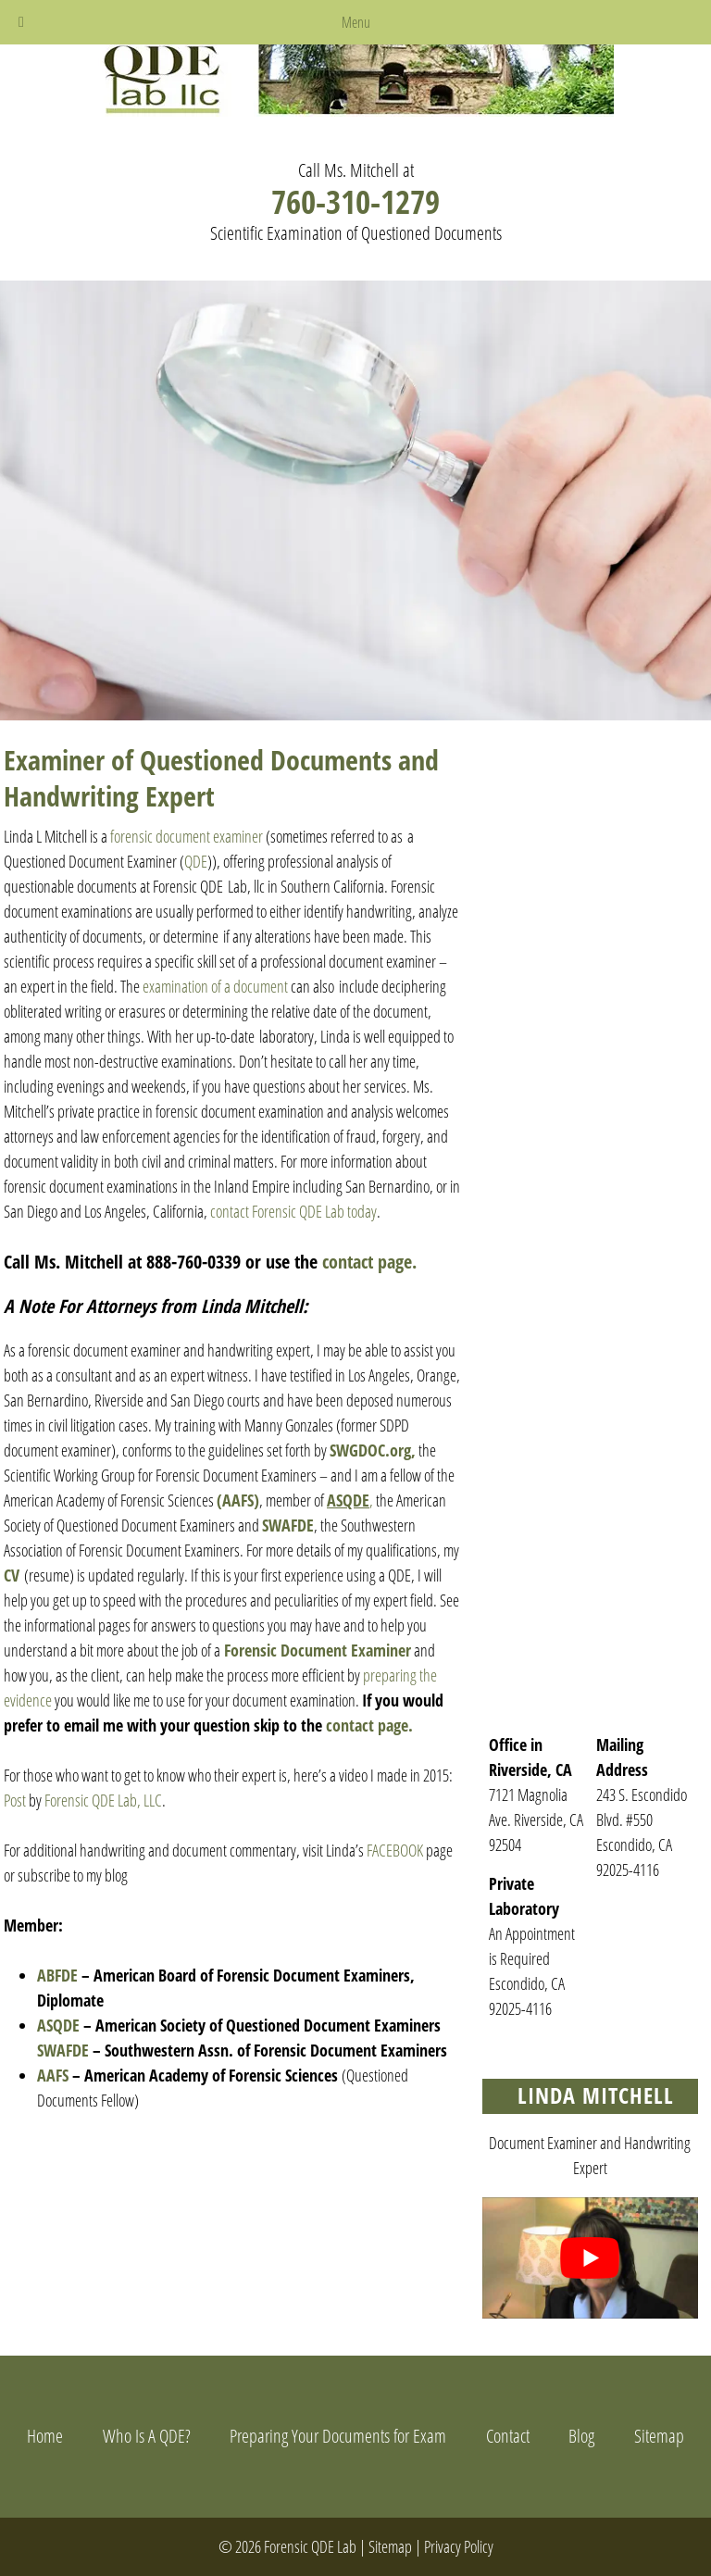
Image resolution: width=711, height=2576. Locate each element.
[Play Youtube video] (590, 2258)
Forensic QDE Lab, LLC (103, 1800)
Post (15, 1800)
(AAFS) (238, 1500)
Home (45, 2435)
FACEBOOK (393, 1850)
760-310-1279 (355, 201)
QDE (195, 861)
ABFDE (59, 1975)
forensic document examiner (186, 836)
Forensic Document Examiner (317, 1650)
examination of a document (215, 986)
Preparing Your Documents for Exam (338, 2435)
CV (11, 1575)
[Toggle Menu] (21, 22)
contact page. (369, 1261)
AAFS (53, 2075)
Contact (508, 2435)
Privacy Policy (458, 2546)
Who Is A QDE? (147, 2435)
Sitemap (659, 2435)
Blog (581, 2435)
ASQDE (58, 2025)
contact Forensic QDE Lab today (293, 1211)
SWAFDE (288, 1525)
